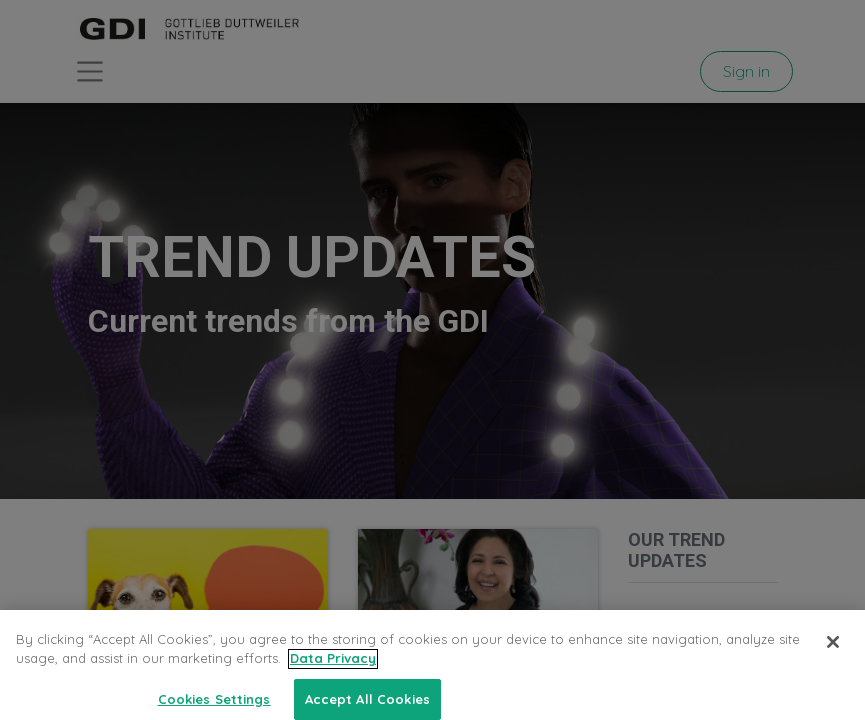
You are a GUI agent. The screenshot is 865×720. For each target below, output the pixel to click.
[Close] (833, 664)
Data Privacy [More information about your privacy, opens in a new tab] (333, 680)
